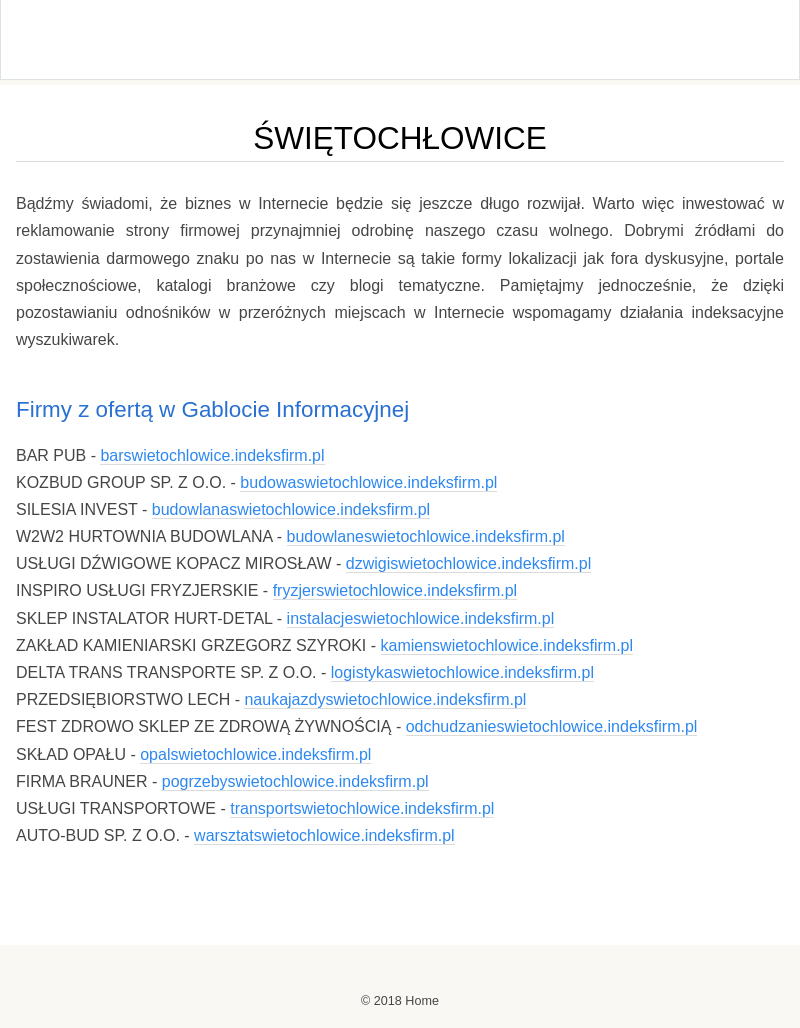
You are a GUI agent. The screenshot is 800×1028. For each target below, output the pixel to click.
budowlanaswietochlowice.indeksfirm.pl (291, 509)
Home (422, 1001)
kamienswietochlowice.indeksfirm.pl (507, 645)
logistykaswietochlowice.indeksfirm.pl (462, 672)
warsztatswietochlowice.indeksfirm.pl (324, 835)
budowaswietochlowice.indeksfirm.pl (368, 482)
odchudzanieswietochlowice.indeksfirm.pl (552, 726)
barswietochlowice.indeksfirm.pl (212, 455)
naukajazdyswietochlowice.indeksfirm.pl (385, 699)
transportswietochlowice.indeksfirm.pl (362, 808)
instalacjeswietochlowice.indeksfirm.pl (421, 618)
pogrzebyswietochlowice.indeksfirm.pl (295, 781)
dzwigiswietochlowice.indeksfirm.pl (468, 563)
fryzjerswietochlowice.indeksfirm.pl (395, 590)
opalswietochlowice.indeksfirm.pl (255, 754)
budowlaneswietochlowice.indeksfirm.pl (426, 536)
